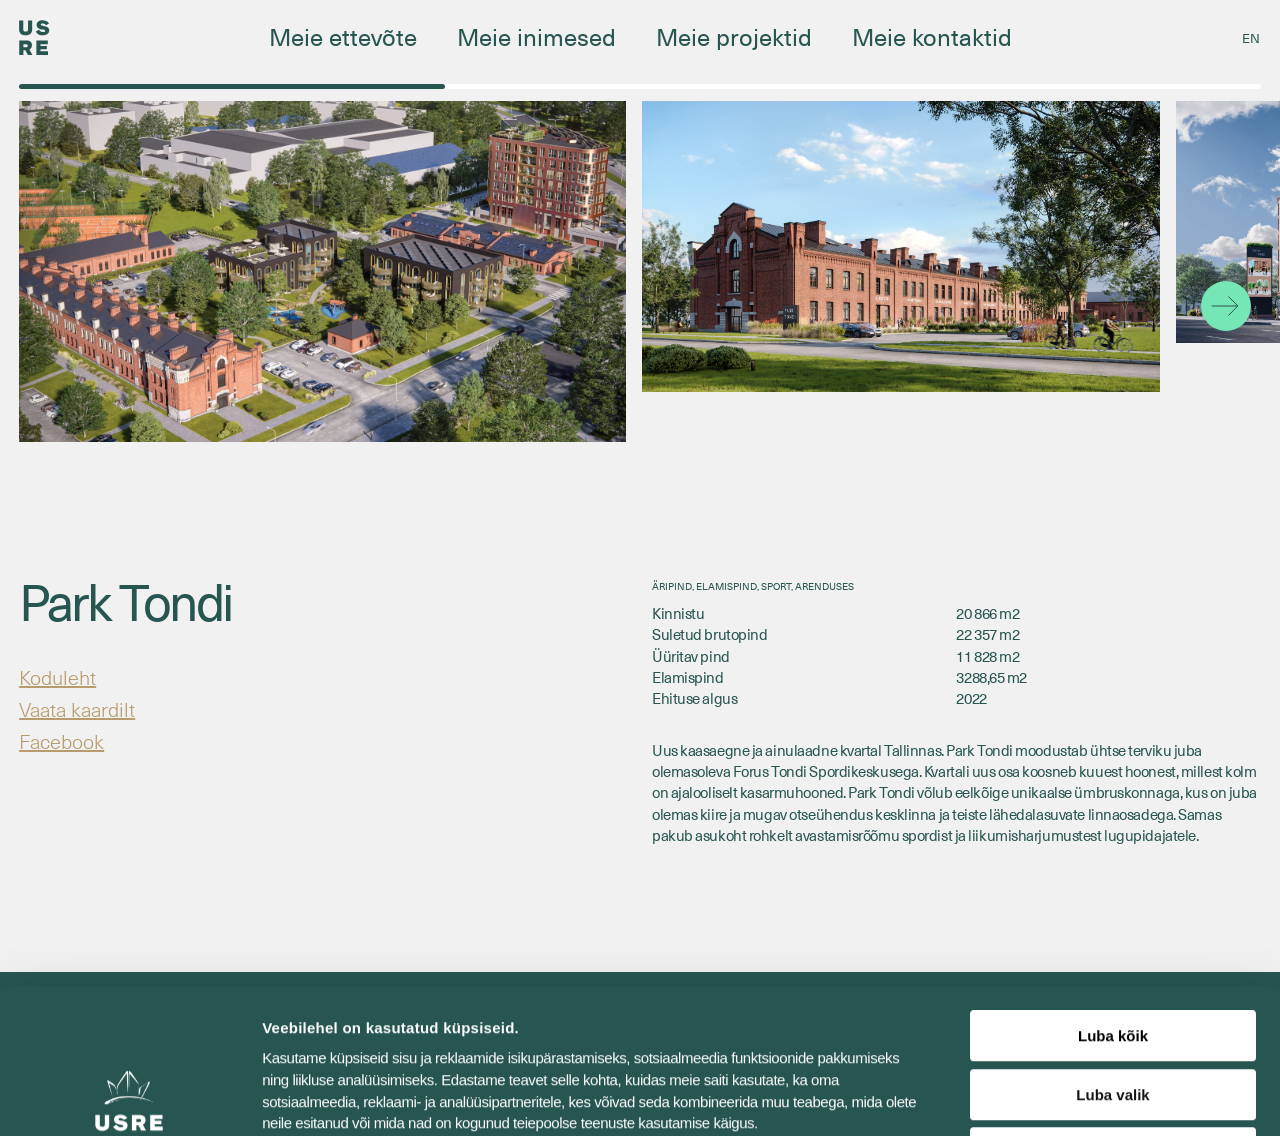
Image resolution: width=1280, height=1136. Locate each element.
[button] (1226, 306)
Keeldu (1113, 1008)
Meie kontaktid (932, 36)
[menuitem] (1251, 38)
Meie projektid (734, 36)
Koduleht (57, 677)
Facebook (61, 741)
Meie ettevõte (343, 36)
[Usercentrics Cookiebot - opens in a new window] (129, 1097)
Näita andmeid (1033, 1096)
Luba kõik (1113, 891)
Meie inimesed (536, 36)
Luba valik (1112, 950)
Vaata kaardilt (77, 709)
